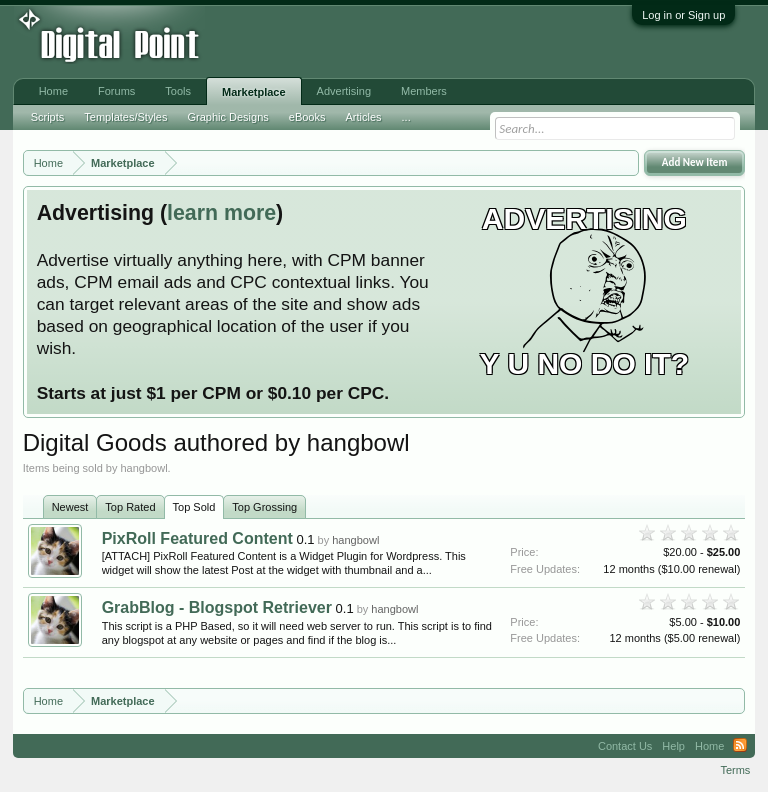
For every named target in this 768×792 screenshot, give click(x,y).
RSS (740, 746)
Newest (70, 507)
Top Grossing (264, 507)
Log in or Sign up (683, 15)
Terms (735, 770)
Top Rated (130, 507)
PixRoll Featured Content (197, 538)
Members (424, 91)
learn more (221, 213)
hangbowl (355, 540)
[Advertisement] (330, 42)
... (406, 117)
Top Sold (194, 507)
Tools (178, 91)
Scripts (48, 117)
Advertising (344, 91)
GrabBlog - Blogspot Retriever (217, 607)
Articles (363, 117)
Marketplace (254, 92)
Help (673, 746)
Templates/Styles (125, 117)
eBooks (307, 117)
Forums (116, 91)
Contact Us (625, 746)
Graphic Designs (227, 117)
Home (53, 91)
